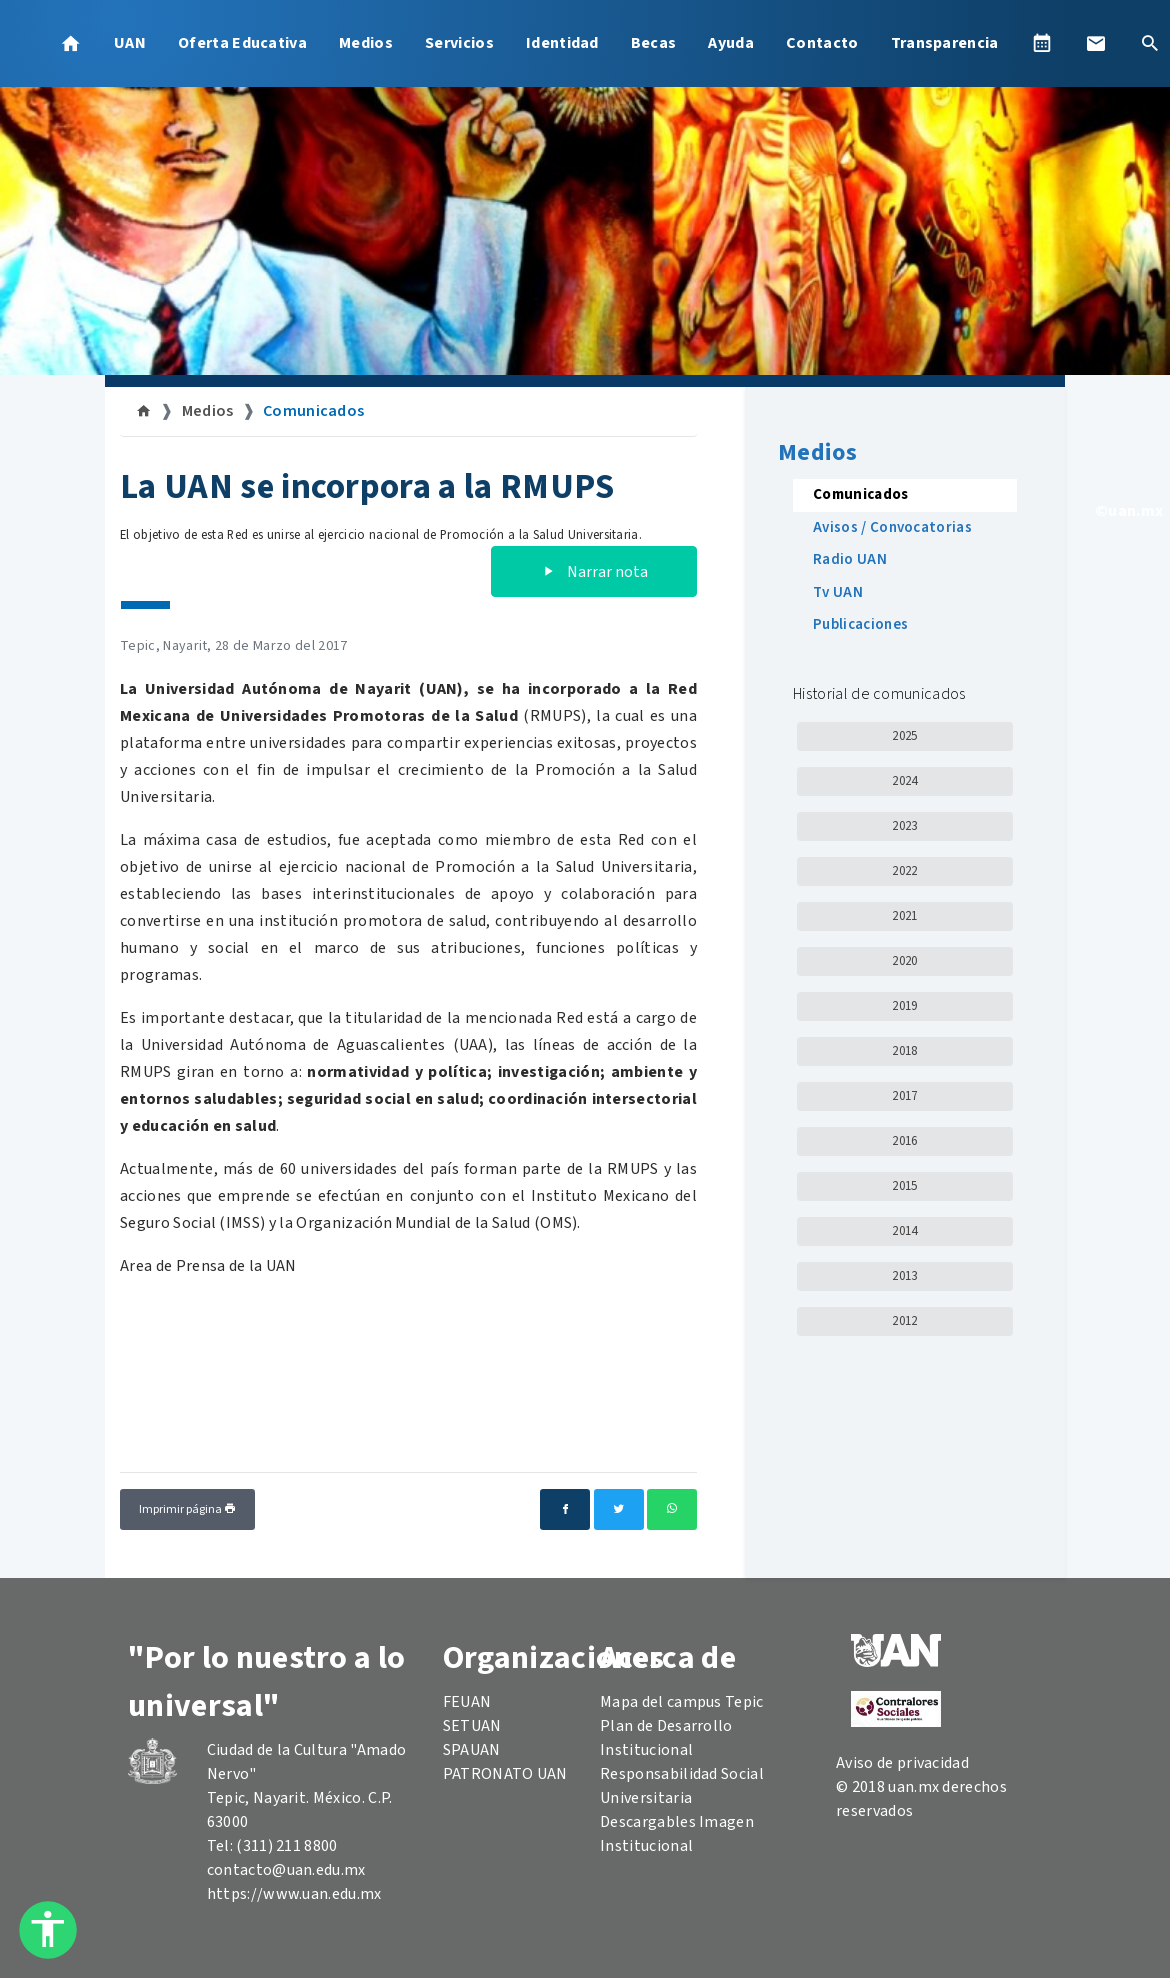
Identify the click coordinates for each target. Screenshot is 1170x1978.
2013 (904, 1276)
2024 (904, 781)
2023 (904, 826)
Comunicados (314, 411)
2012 (904, 1321)
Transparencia (945, 43)
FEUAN (467, 1702)
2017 (904, 1096)
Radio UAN (850, 559)
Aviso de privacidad (902, 1763)
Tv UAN (838, 592)
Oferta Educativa (242, 43)
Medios (366, 43)
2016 (904, 1141)
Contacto (822, 43)
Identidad (562, 43)
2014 (904, 1231)
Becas (654, 43)
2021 (904, 916)
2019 (904, 1006)
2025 (904, 736)
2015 (904, 1186)
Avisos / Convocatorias (892, 527)
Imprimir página (187, 1509)
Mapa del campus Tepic (682, 1702)
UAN (130, 43)
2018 (904, 1051)
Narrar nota (594, 572)
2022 (904, 871)
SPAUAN (472, 1750)
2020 (904, 961)
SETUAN (472, 1726)
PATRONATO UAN (505, 1774)
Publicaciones (860, 624)
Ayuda (731, 43)
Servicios (459, 43)
